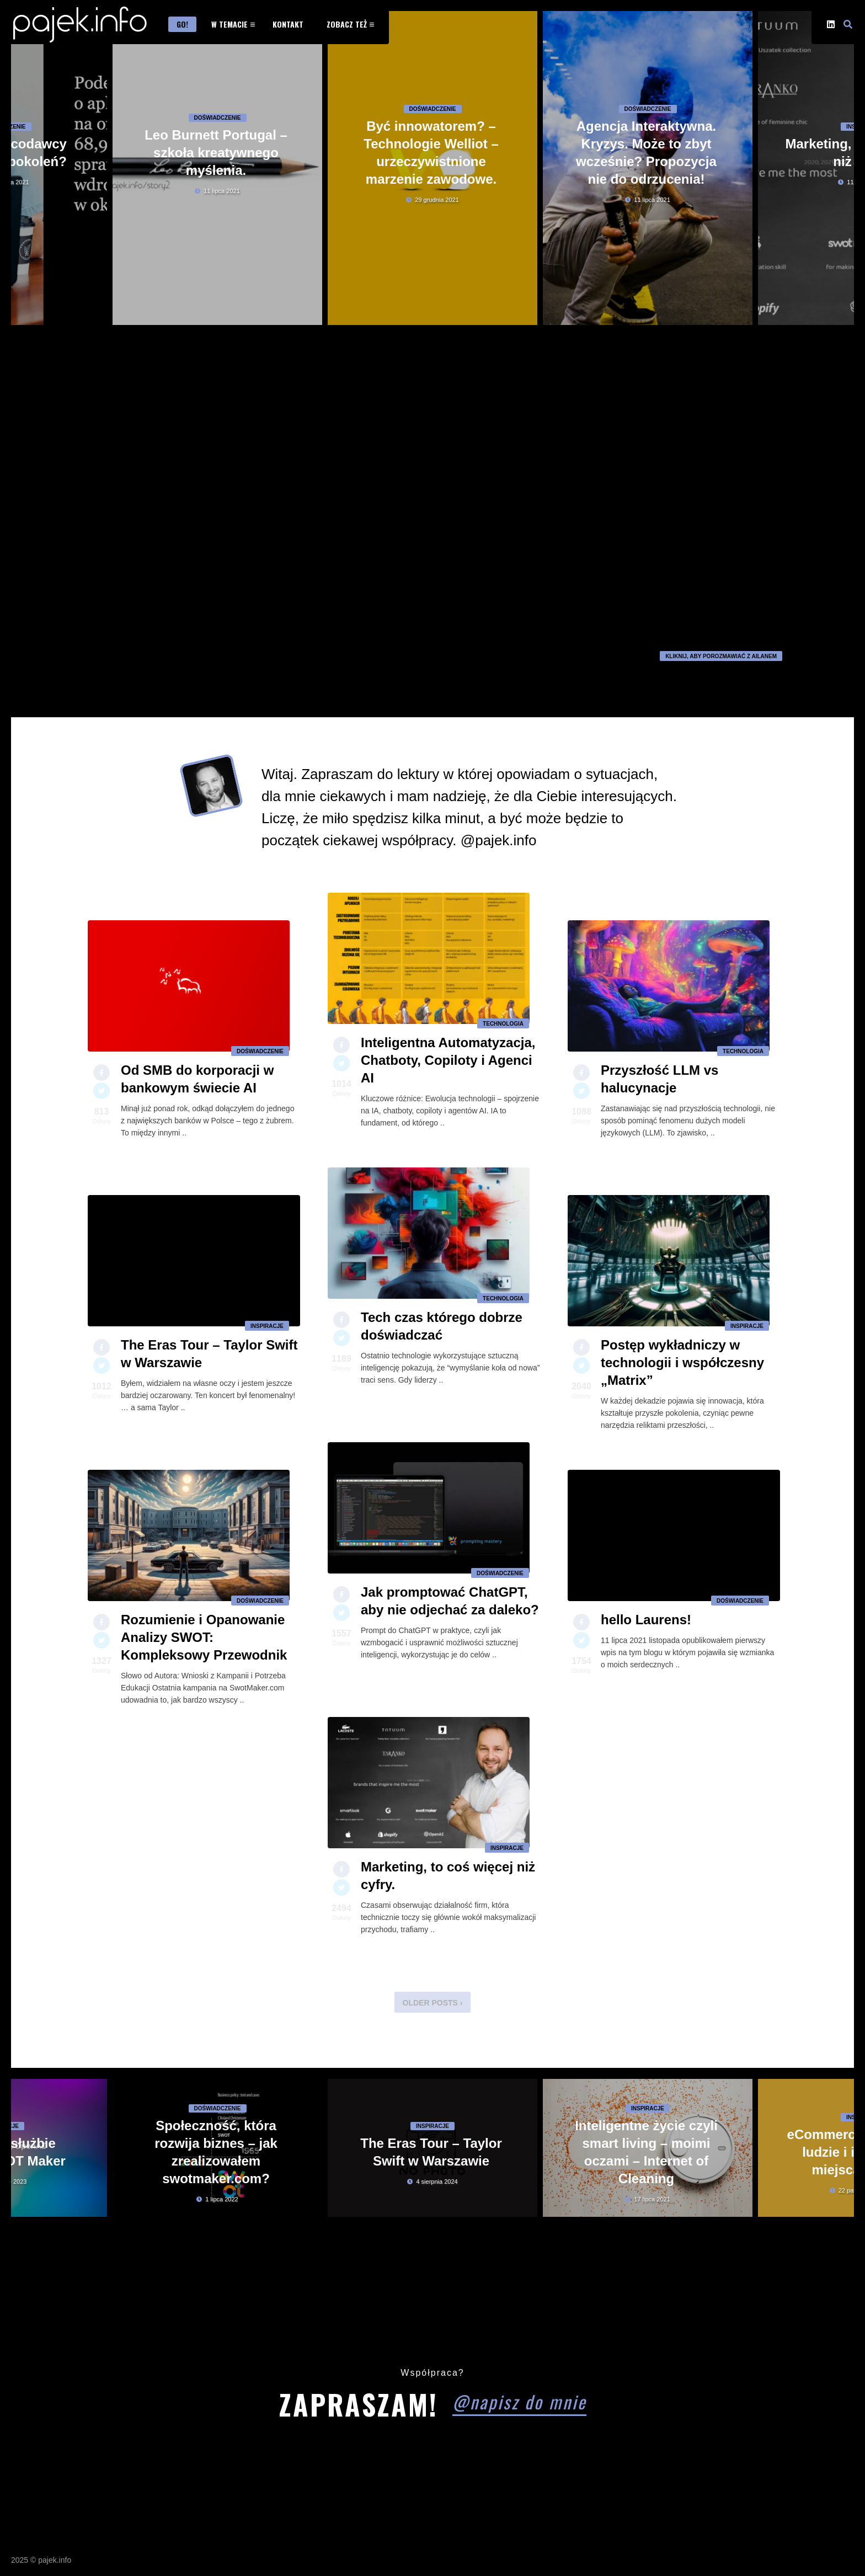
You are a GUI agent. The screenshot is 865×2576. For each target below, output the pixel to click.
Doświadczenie (217, 162)
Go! (182, 24)
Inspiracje (267, 1333)
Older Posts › (433, 2002)
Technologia (503, 1030)
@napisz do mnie (519, 2401)
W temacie (229, 24)
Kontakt (288, 24)
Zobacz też (347, 24)
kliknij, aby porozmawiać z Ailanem (721, 656)
